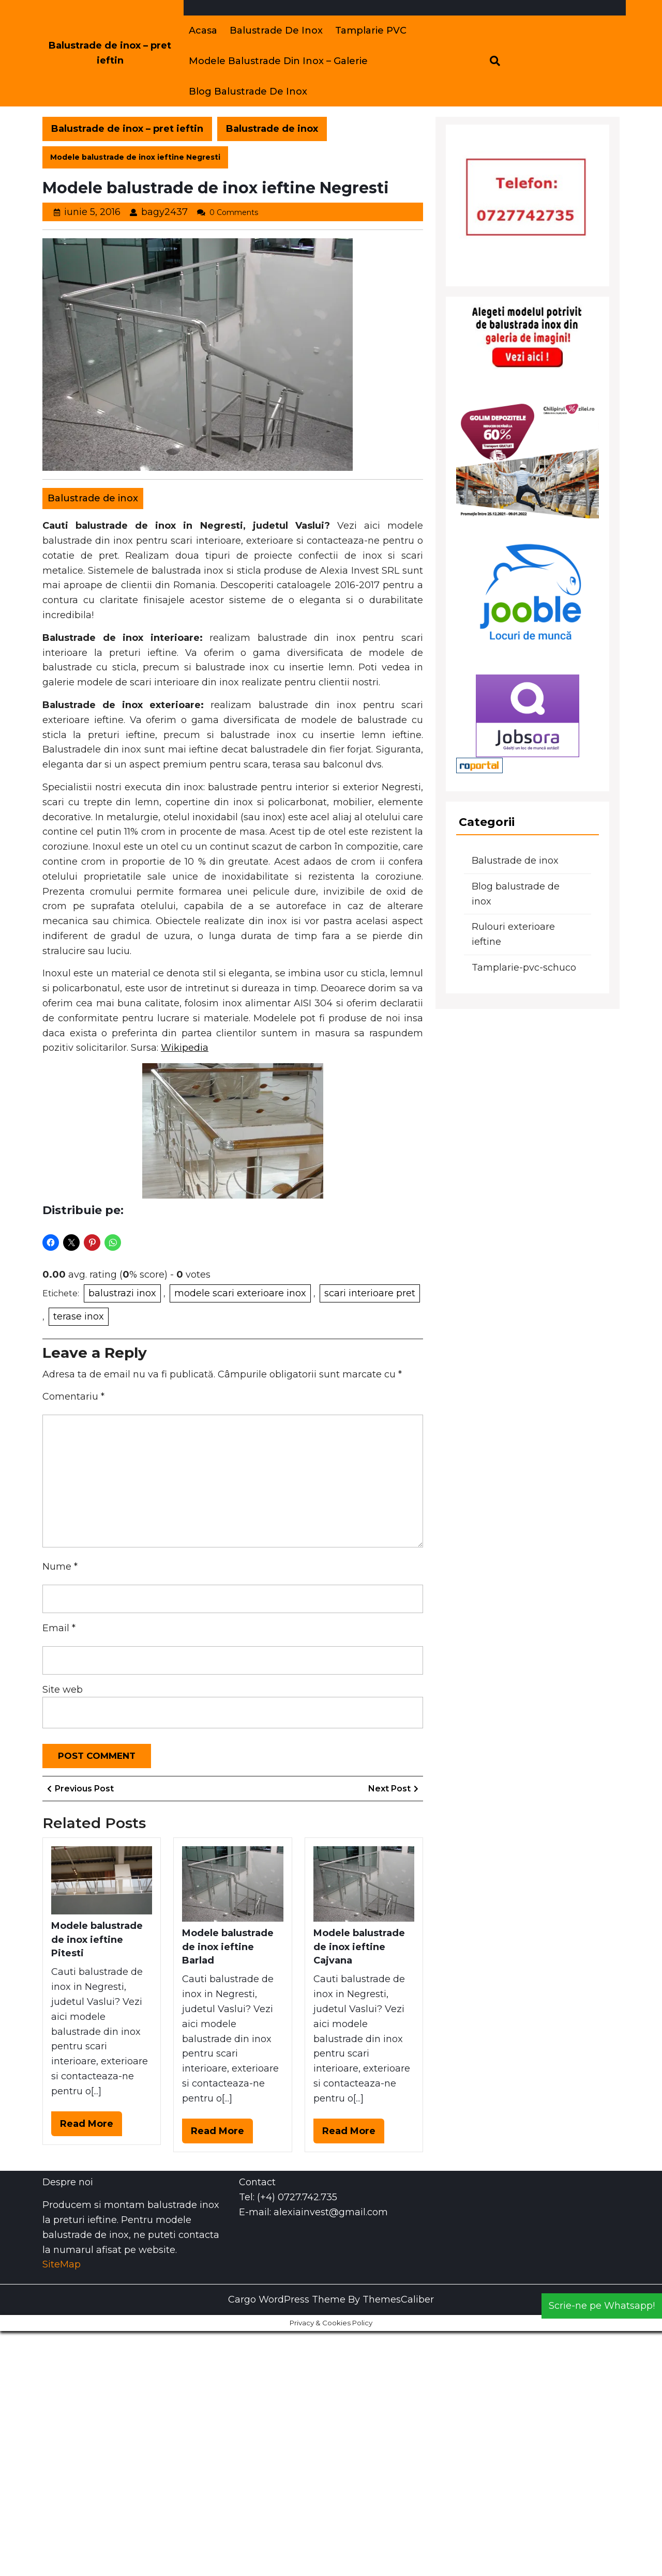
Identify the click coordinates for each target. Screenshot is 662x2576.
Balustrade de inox (276, 30)
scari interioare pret (369, 1293)
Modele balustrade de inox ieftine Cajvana (359, 1946)
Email (59, 1628)
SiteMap (61, 2264)
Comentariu (73, 1396)
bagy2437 (164, 212)
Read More (91, 2126)
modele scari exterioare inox (240, 1293)
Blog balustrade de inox (248, 91)
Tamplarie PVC (371, 30)
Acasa (203, 30)
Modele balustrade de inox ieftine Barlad (228, 1946)
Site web (62, 1689)
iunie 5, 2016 (92, 212)
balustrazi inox (122, 1293)
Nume (60, 1566)
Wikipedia (184, 1047)
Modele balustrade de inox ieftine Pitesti (97, 1939)
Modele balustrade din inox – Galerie (278, 61)
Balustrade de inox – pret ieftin (127, 128)
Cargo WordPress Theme (286, 2299)
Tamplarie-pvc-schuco (524, 967)
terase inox (78, 1316)
